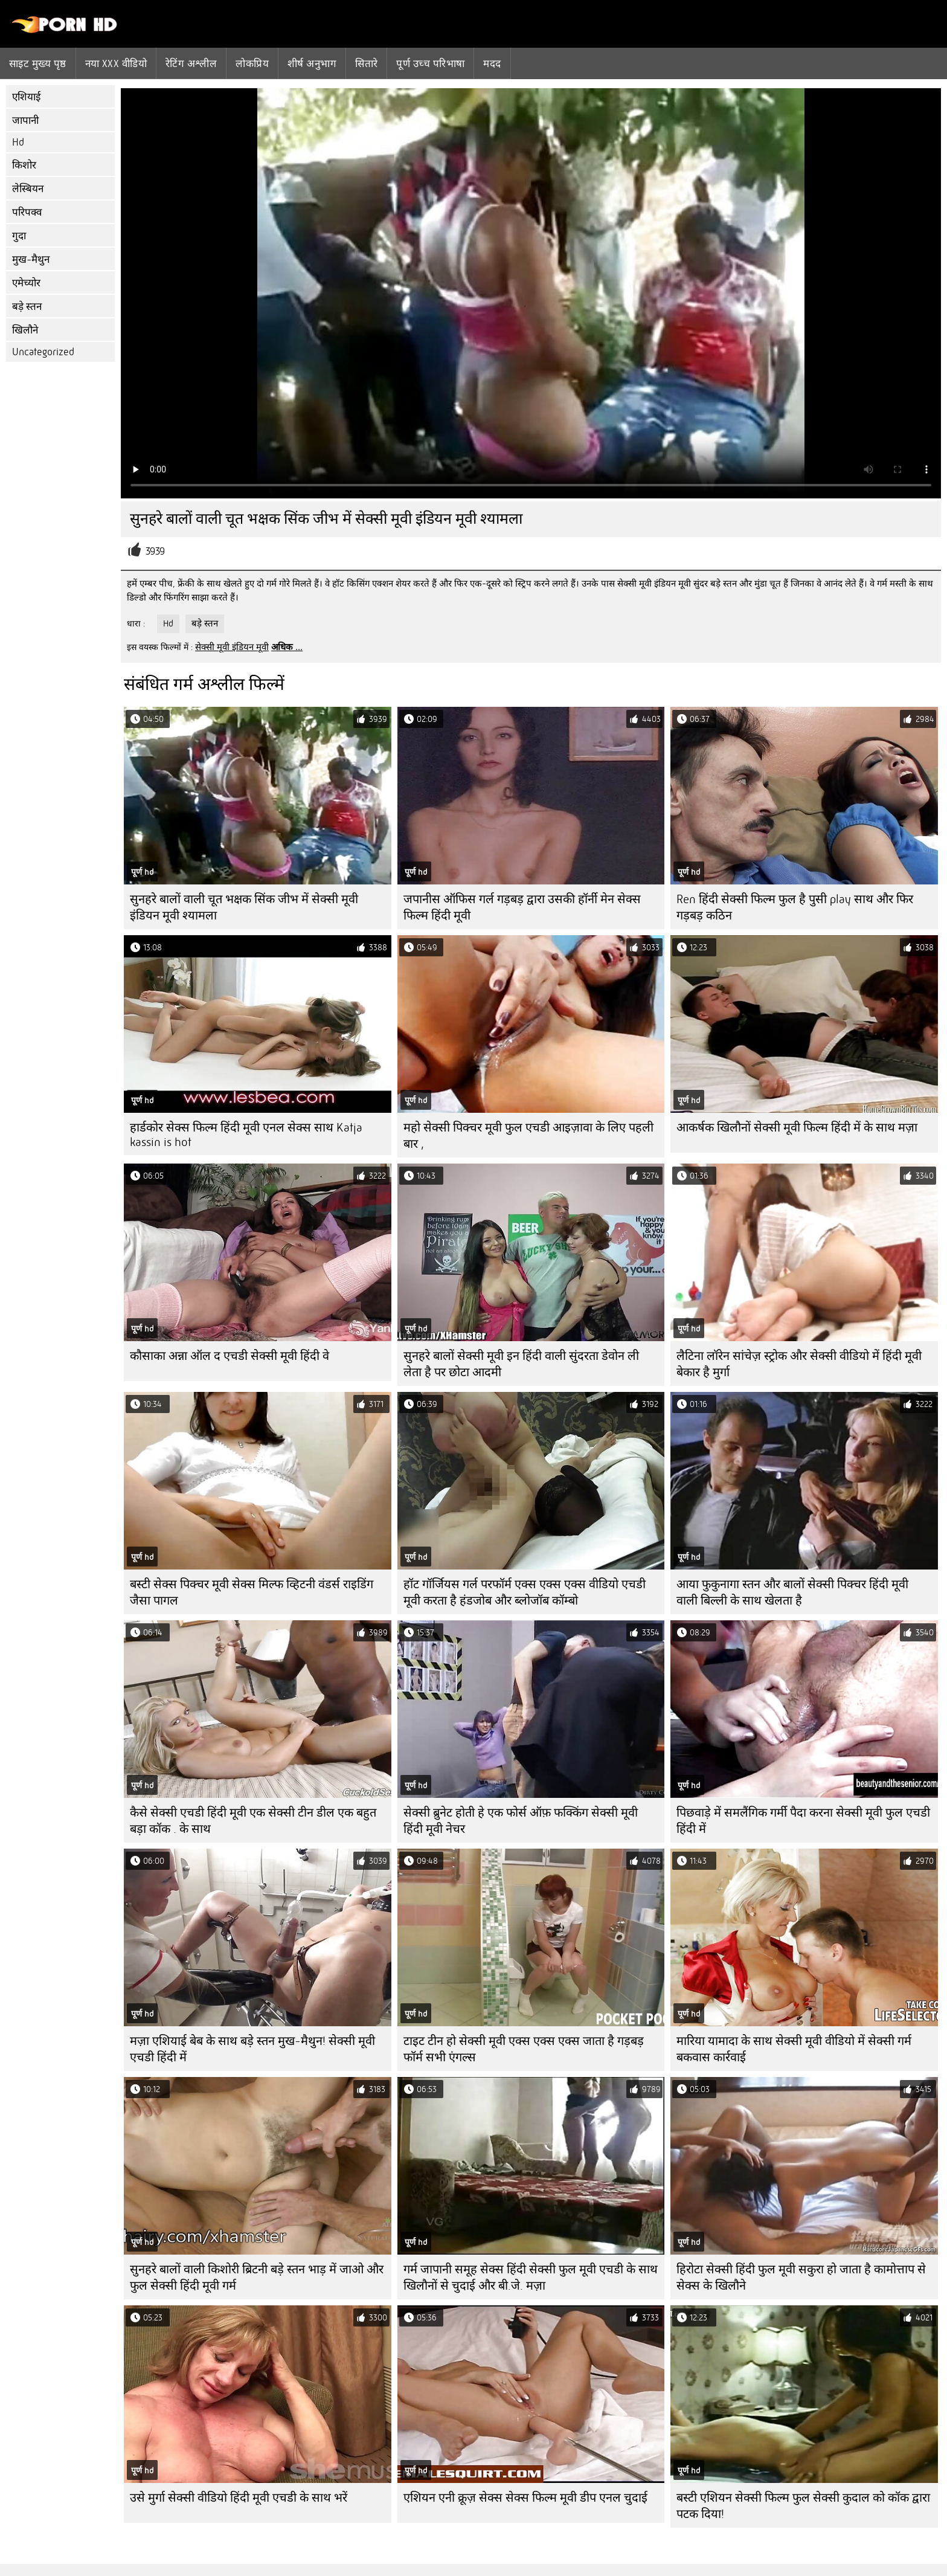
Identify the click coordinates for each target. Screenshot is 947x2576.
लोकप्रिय (252, 63)
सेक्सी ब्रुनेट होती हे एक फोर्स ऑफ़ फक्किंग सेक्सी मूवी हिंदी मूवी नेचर (520, 1821)
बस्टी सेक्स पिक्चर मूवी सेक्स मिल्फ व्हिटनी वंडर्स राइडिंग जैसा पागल (251, 1592)
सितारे (366, 63)
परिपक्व (27, 212)
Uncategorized (43, 352)
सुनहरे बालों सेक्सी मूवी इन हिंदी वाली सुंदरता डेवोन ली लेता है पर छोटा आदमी (521, 1364)
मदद (492, 63)
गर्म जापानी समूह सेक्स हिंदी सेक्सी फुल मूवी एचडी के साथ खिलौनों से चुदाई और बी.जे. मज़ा (530, 2277)
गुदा (19, 236)
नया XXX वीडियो (116, 63)
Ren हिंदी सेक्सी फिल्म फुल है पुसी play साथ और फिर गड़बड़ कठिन (794, 907)
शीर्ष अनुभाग (311, 63)
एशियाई (26, 97)
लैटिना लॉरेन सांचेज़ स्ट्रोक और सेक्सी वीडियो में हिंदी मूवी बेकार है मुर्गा (799, 1364)
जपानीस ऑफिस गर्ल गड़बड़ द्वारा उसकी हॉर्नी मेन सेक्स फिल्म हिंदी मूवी (522, 907)
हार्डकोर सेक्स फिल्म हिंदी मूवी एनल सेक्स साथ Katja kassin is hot (246, 1135)
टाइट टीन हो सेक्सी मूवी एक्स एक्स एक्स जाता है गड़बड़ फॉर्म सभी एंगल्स (523, 2049)
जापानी (25, 120)
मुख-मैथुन (31, 259)
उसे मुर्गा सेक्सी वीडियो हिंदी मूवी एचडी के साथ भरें (238, 2498)
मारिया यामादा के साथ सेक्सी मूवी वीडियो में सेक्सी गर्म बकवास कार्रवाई (793, 2049)
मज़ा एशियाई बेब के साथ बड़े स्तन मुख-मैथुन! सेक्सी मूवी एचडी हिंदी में (252, 2049)
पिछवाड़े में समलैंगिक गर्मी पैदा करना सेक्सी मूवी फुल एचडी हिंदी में (803, 1821)
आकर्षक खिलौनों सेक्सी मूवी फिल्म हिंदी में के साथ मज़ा (796, 1128)
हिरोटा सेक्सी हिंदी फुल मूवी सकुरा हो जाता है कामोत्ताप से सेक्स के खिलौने (801, 2277)
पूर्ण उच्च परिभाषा (430, 63)
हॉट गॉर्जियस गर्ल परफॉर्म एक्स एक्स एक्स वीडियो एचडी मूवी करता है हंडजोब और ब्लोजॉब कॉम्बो (524, 1592)
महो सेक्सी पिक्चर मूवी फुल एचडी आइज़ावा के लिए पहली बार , (528, 1136)
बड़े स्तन (27, 306)
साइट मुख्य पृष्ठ (37, 63)
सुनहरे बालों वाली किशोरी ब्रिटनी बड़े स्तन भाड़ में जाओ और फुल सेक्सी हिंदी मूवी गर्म (257, 2277)
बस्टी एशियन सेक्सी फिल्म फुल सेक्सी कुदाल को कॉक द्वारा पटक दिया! (803, 2506)
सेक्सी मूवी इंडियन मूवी (232, 647)
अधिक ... (287, 647)
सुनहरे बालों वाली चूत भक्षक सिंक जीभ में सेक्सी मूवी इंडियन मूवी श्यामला (244, 907)
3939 (155, 551)
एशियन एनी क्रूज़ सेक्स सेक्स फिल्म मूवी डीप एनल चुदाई (525, 2498)
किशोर (24, 165)
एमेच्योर (26, 283)
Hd (18, 142)
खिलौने (25, 330)
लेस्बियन (27, 189)
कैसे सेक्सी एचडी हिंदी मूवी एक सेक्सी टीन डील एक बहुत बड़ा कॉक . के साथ (253, 1821)
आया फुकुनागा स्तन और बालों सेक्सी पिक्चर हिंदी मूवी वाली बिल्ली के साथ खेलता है (792, 1592)
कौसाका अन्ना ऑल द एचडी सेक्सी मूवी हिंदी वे (229, 1356)
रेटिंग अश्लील (191, 63)
